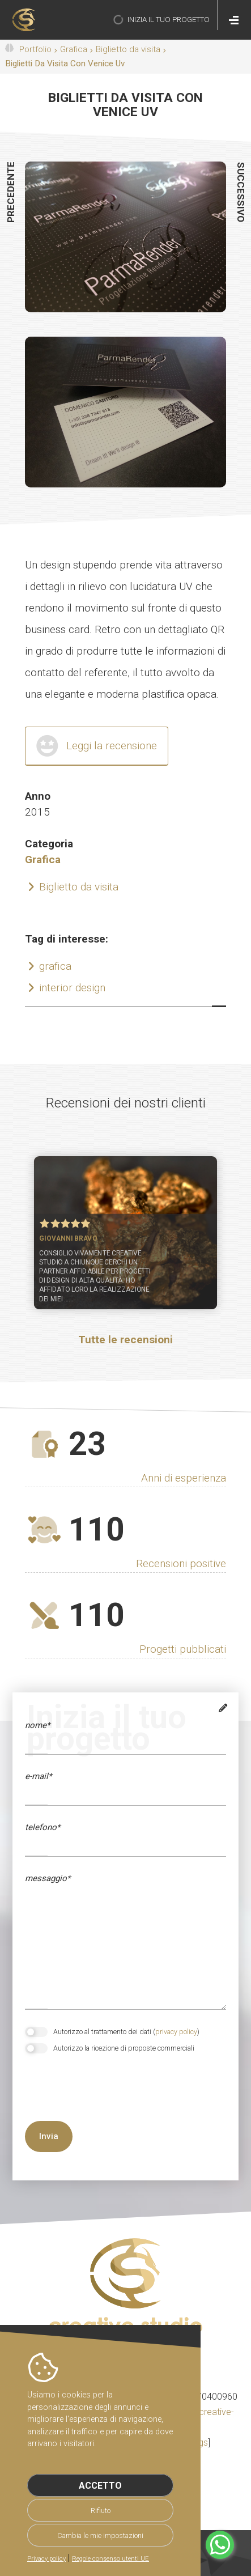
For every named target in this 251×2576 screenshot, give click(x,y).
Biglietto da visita (128, 49)
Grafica (73, 49)
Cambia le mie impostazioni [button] (100, 2535)
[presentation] (85, 2098)
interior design (72, 987)
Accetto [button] (100, 2485)
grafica (55, 966)
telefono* (42, 1827)
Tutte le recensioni (125, 1339)
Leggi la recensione (111, 745)
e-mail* (38, 1776)
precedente (10, 192)
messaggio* (47, 1878)
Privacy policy (46, 2558)
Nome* (37, 1725)
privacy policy (176, 2032)
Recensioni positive (181, 1563)
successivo (240, 192)
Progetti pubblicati (182, 1649)
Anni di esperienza (183, 1477)
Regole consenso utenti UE (110, 2558)
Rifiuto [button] (100, 2510)
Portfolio (35, 49)
